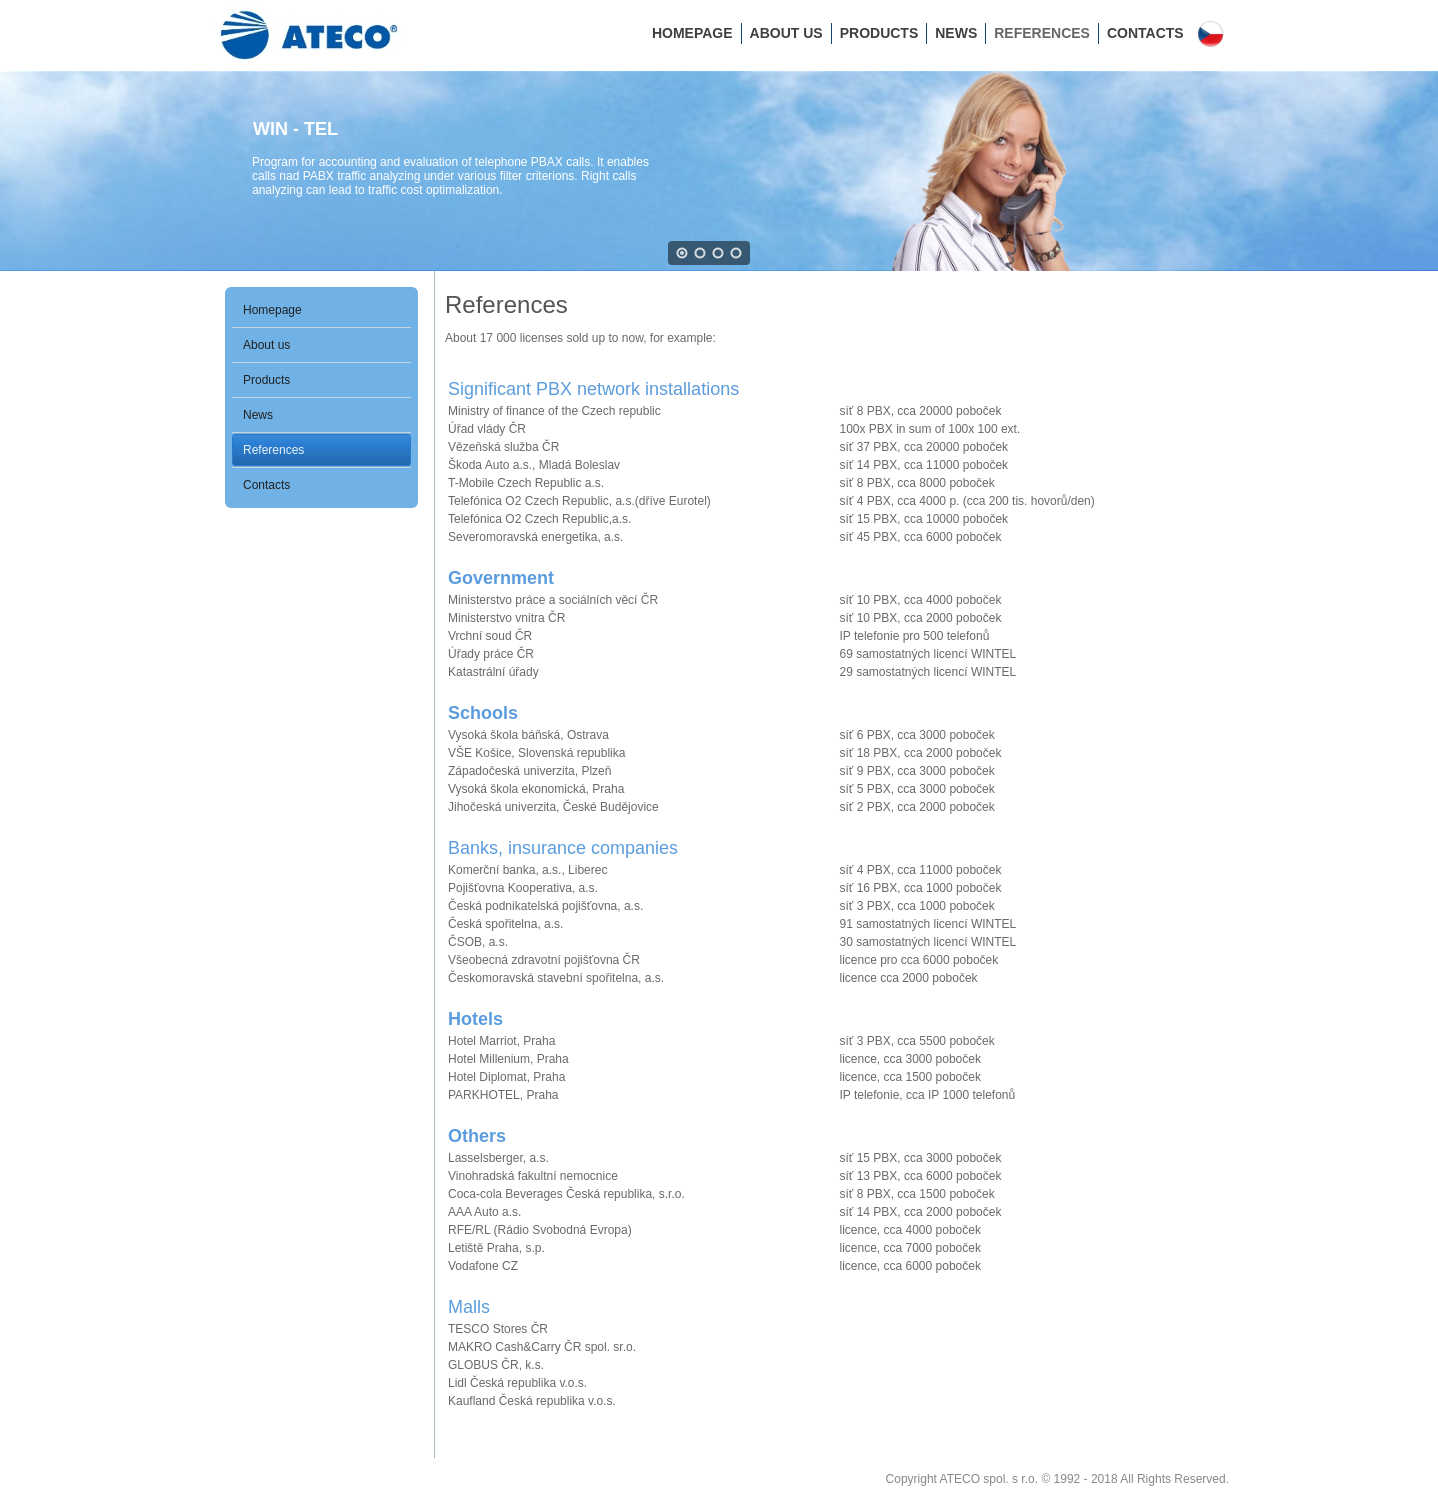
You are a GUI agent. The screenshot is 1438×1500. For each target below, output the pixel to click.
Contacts (1145, 33)
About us (786, 33)
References (1042, 33)
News (956, 33)
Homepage (692, 33)
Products (879, 33)
